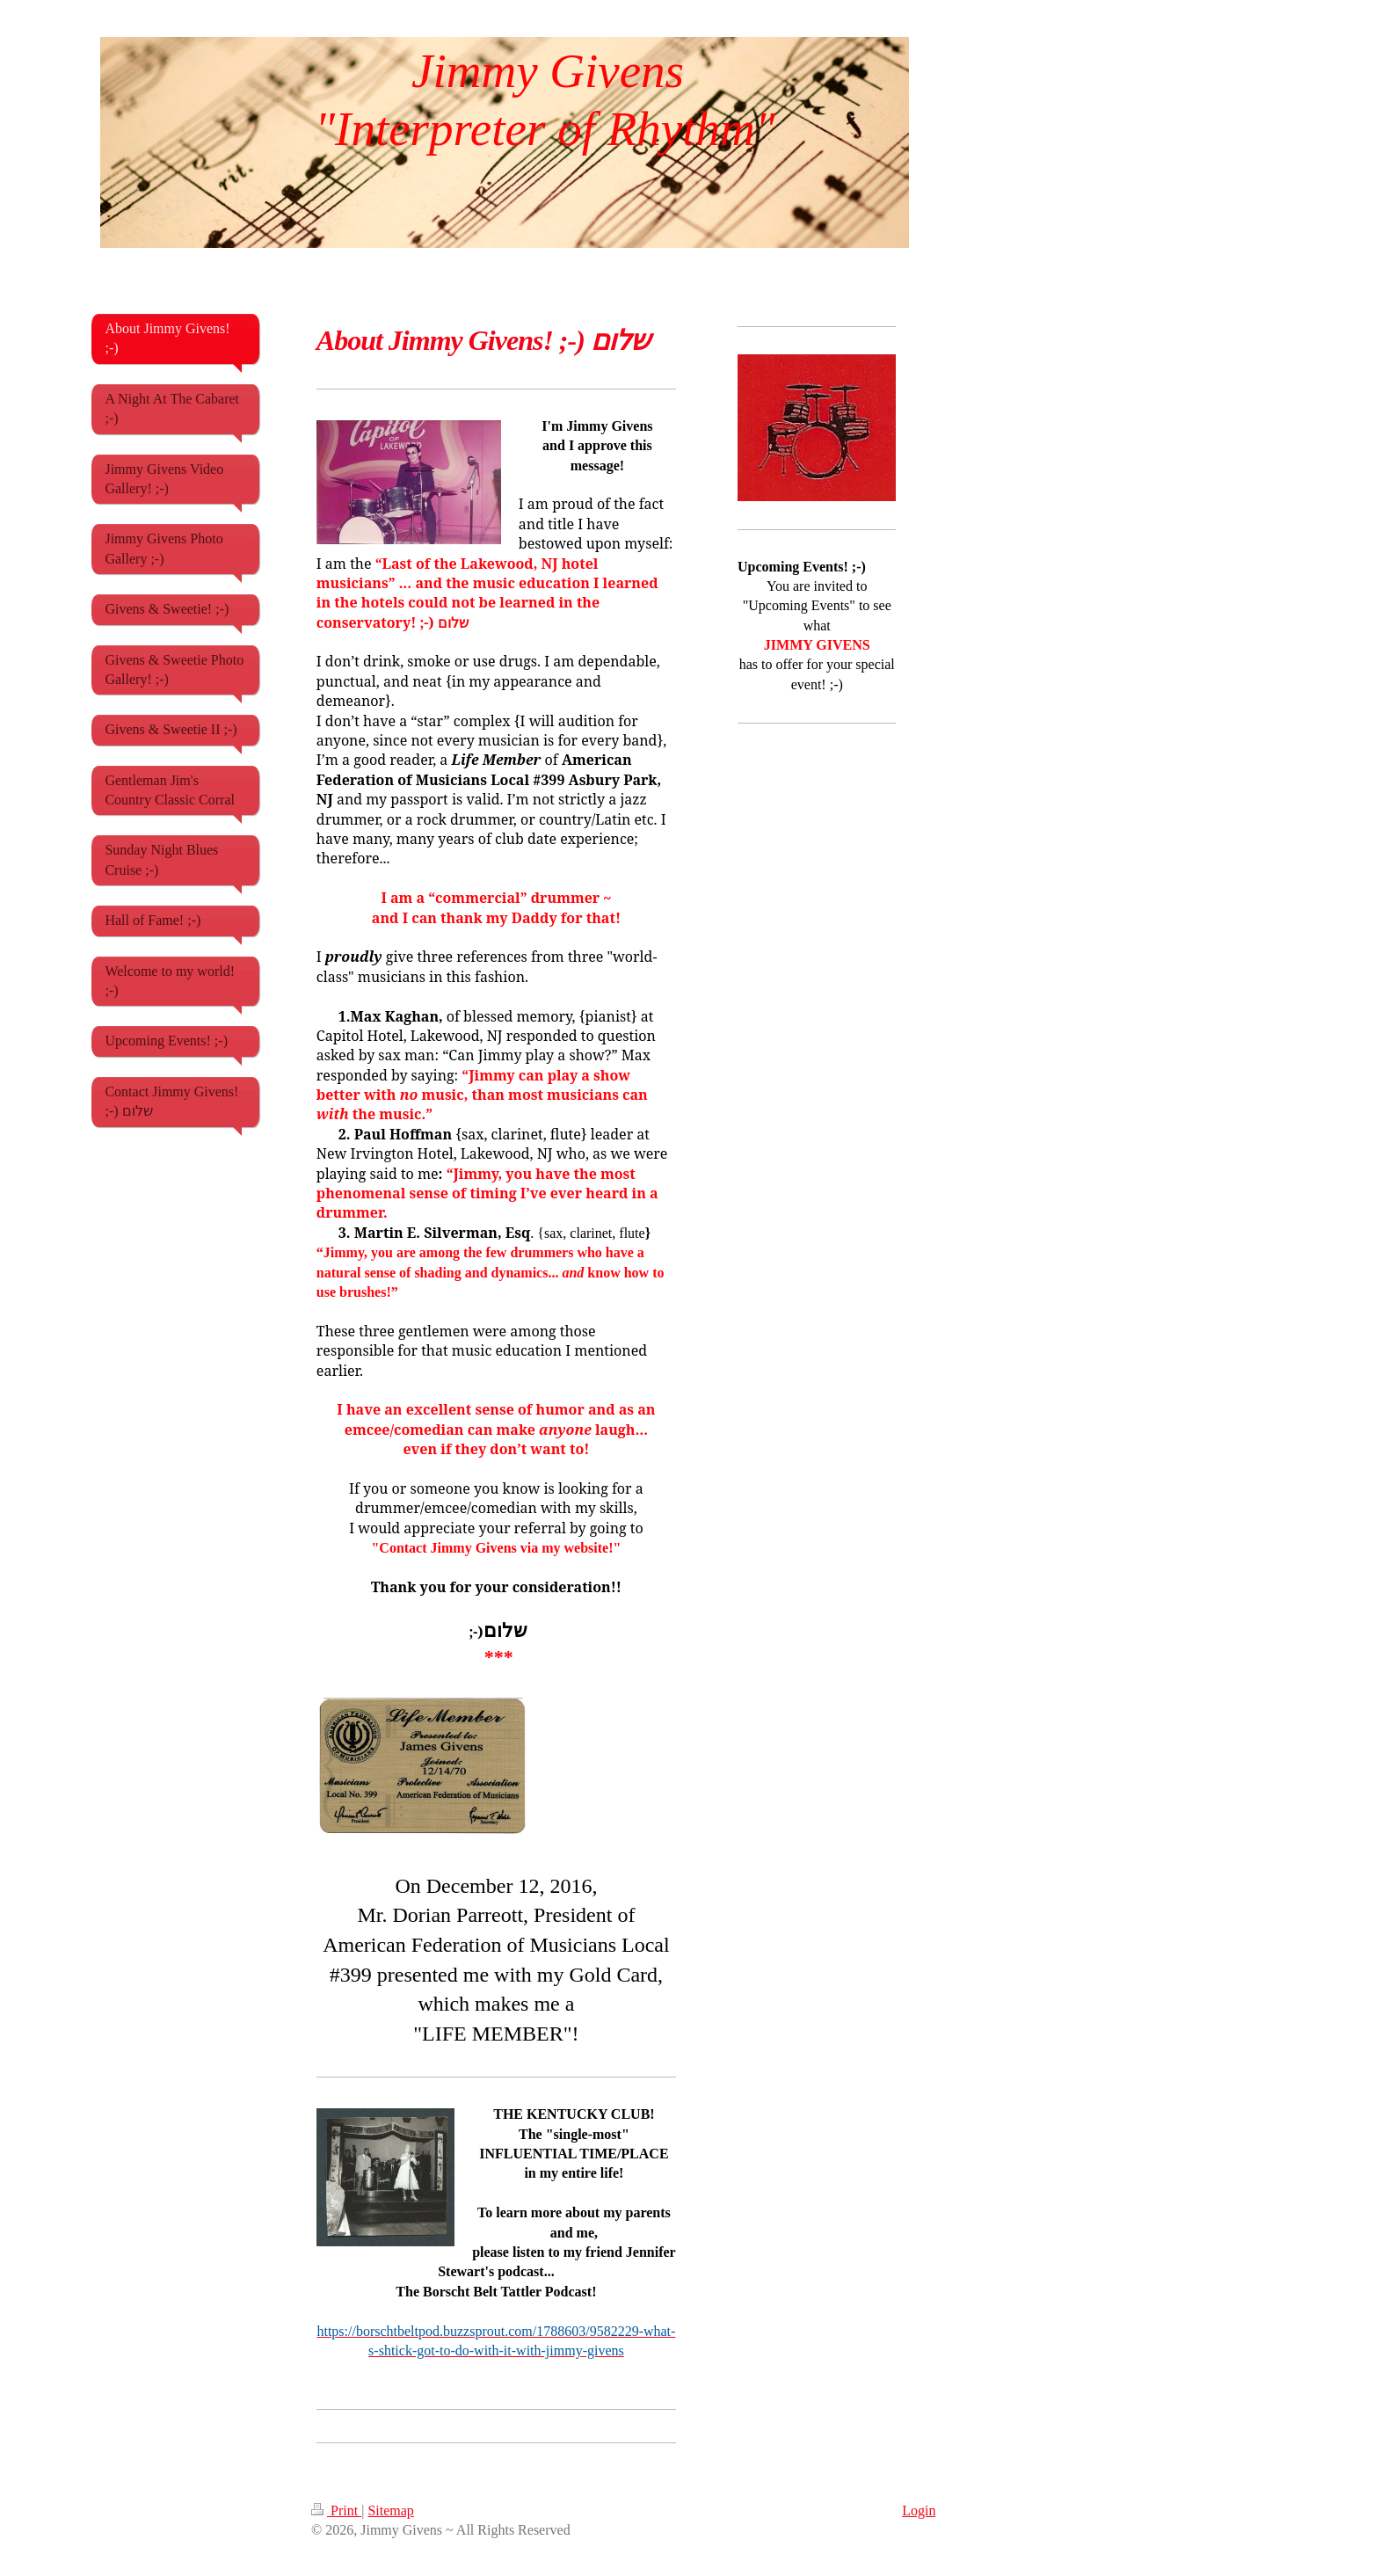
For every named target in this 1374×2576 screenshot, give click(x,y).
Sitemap (390, 2510)
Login (918, 2510)
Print (336, 2510)
